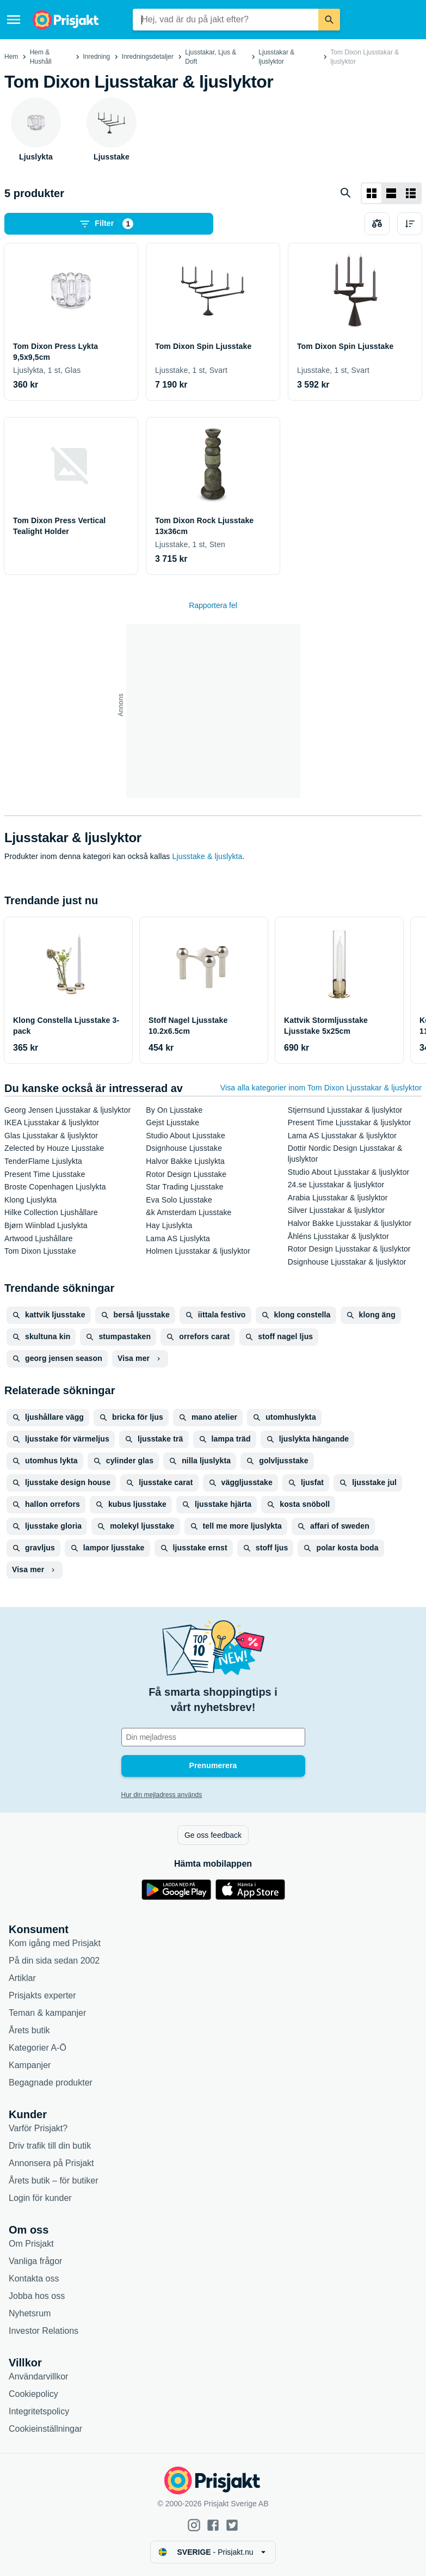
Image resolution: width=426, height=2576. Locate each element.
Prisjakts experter (42, 1995)
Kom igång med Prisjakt (55, 1943)
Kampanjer (30, 2065)
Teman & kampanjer (47, 2012)
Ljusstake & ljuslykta (207, 856)
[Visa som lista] (391, 193)
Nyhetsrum (30, 2313)
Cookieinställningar (45, 2428)
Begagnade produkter (50, 2082)
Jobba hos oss (37, 2296)
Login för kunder (40, 2198)
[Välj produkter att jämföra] (377, 224)
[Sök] (329, 19)
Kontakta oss (34, 2278)
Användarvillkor (38, 2376)
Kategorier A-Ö (37, 2047)
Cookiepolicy (33, 2394)
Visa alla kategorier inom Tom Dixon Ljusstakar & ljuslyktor (321, 1087)
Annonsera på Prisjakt (51, 2163)
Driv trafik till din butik (50, 2145)
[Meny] (13, 19)
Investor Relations (43, 2330)
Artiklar (22, 1978)
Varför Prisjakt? (38, 2128)
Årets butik (29, 2030)
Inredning (96, 56)
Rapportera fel (213, 605)
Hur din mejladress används (161, 1795)
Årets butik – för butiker (53, 2180)
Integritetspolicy (39, 2411)
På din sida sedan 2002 (54, 1960)
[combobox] (225, 19)
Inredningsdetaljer (148, 56)
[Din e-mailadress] (213, 1737)
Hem (11, 56)
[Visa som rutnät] (371, 193)
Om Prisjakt (31, 2243)
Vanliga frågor (35, 2261)
